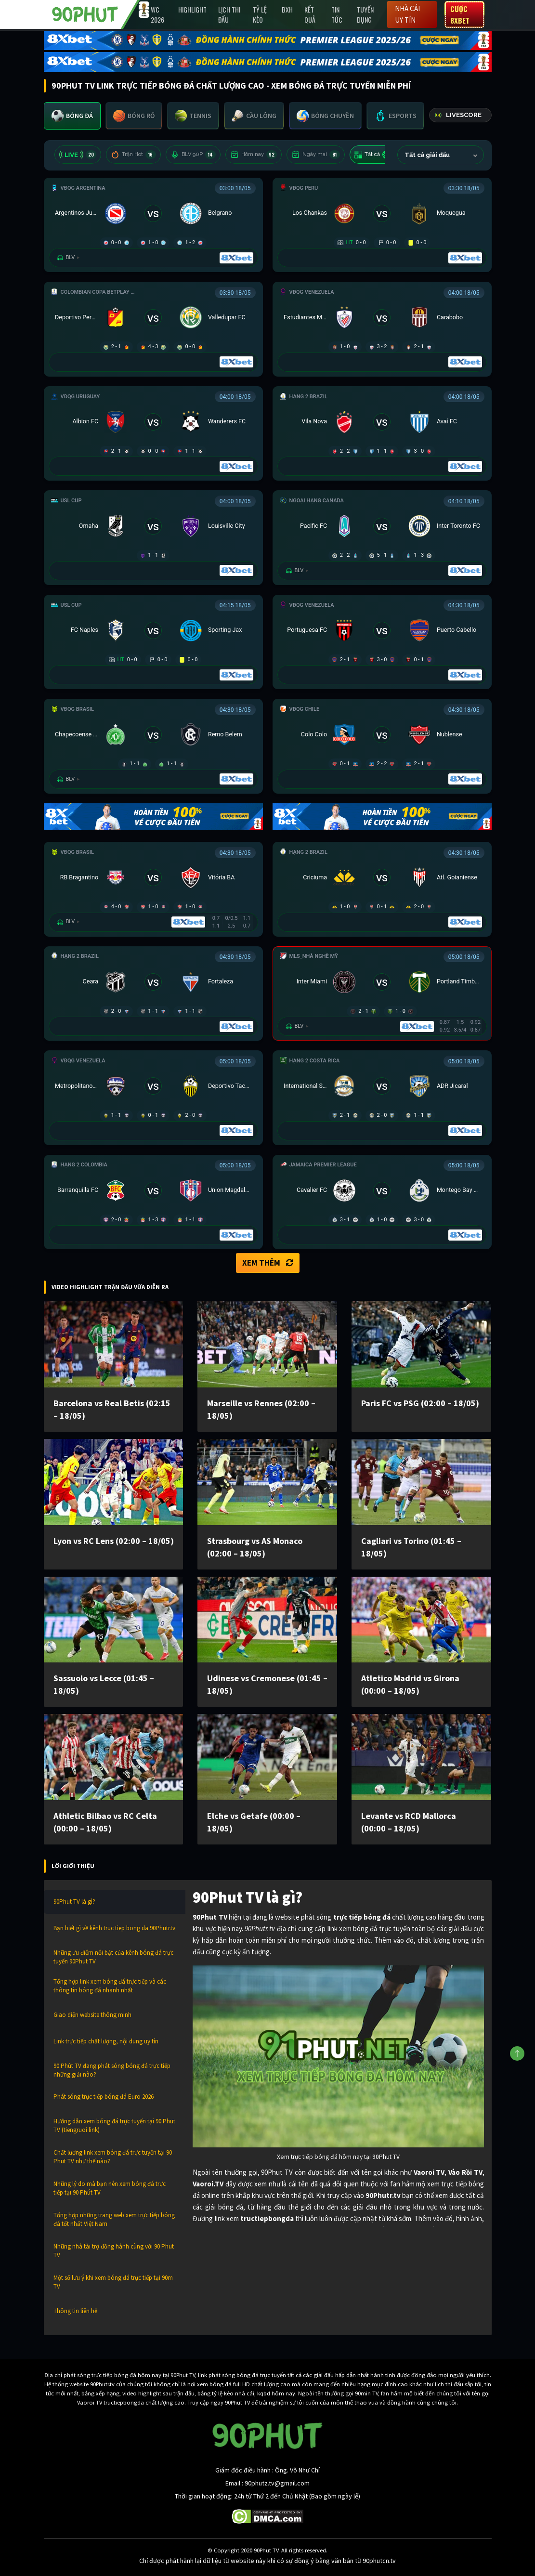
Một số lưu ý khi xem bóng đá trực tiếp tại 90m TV (113, 2282)
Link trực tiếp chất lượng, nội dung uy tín (105, 2041)
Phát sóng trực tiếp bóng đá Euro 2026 (103, 2096)
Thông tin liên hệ (75, 2311)
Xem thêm (267, 1262)
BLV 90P (193, 154)
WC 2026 (157, 14)
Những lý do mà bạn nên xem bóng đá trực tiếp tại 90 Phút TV (109, 2188)
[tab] (72, 116)
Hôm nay (253, 154)
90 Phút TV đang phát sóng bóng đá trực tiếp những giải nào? (111, 2070)
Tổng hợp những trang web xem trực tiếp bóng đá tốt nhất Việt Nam (114, 2219)
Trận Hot (133, 154)
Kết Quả (309, 14)
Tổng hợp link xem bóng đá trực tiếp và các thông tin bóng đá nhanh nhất (109, 1985)
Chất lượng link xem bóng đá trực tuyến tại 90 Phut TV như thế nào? (112, 2156)
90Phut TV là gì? (74, 1901)
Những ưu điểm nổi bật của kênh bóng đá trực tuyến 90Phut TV (113, 1956)
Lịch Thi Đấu (229, 14)
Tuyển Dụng (365, 14)
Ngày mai (315, 154)
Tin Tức (336, 14)
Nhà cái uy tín (407, 14)
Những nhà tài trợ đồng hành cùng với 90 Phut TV (113, 2250)
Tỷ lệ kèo (260, 14)
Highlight (192, 9)
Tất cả (373, 154)
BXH (287, 9)
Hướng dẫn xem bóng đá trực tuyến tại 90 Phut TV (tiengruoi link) (114, 2125)
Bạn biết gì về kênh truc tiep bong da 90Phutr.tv (114, 1928)
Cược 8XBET (460, 14)
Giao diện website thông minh (92, 2015)
